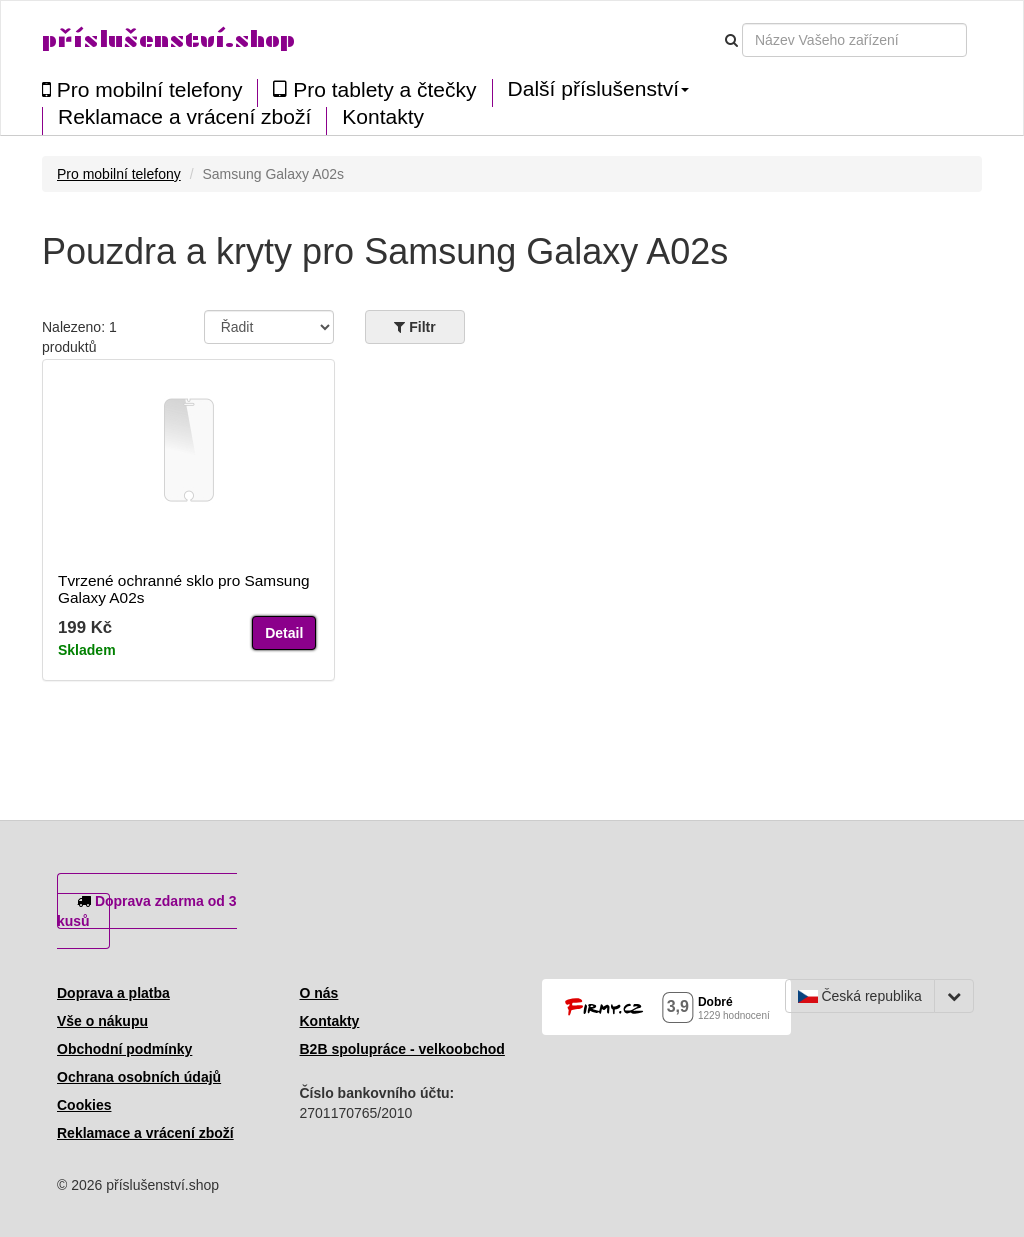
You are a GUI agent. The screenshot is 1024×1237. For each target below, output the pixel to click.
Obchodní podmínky (124, 1049)
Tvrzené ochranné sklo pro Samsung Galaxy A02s (184, 589)
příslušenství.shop (168, 39)
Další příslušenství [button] (599, 89)
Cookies (84, 1105)
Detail (284, 633)
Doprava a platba (113, 993)
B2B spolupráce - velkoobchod (402, 1049)
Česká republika (860, 996)
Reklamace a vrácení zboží (184, 117)
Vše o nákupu (102, 1021)
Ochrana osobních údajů (139, 1077)
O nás (319, 993)
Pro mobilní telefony (142, 89)
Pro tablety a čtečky (374, 89)
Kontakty (383, 117)
